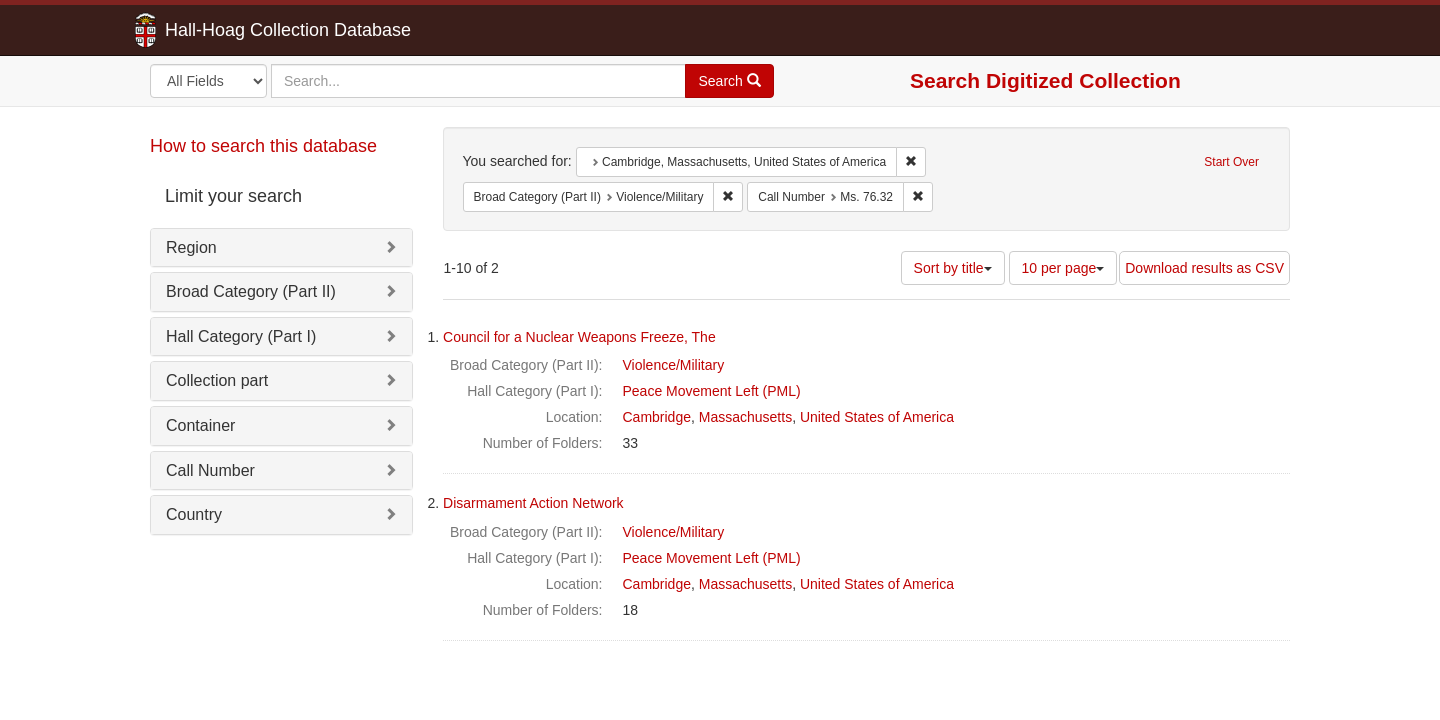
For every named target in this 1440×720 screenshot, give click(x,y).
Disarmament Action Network (533, 503)
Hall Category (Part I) (241, 336)
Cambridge (657, 417)
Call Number (210, 470)
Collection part (217, 380)
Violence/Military (674, 365)
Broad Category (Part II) (251, 291)
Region (191, 247)
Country (194, 514)
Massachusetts (745, 417)
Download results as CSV (1204, 268)
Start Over (1231, 162)
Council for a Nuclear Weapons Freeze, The (579, 337)
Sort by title (953, 268)
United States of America (877, 417)
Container (200, 425)
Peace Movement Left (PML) (712, 391)
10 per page (1063, 268)
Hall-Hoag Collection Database (225, 30)
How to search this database (263, 146)
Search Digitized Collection (1045, 80)
